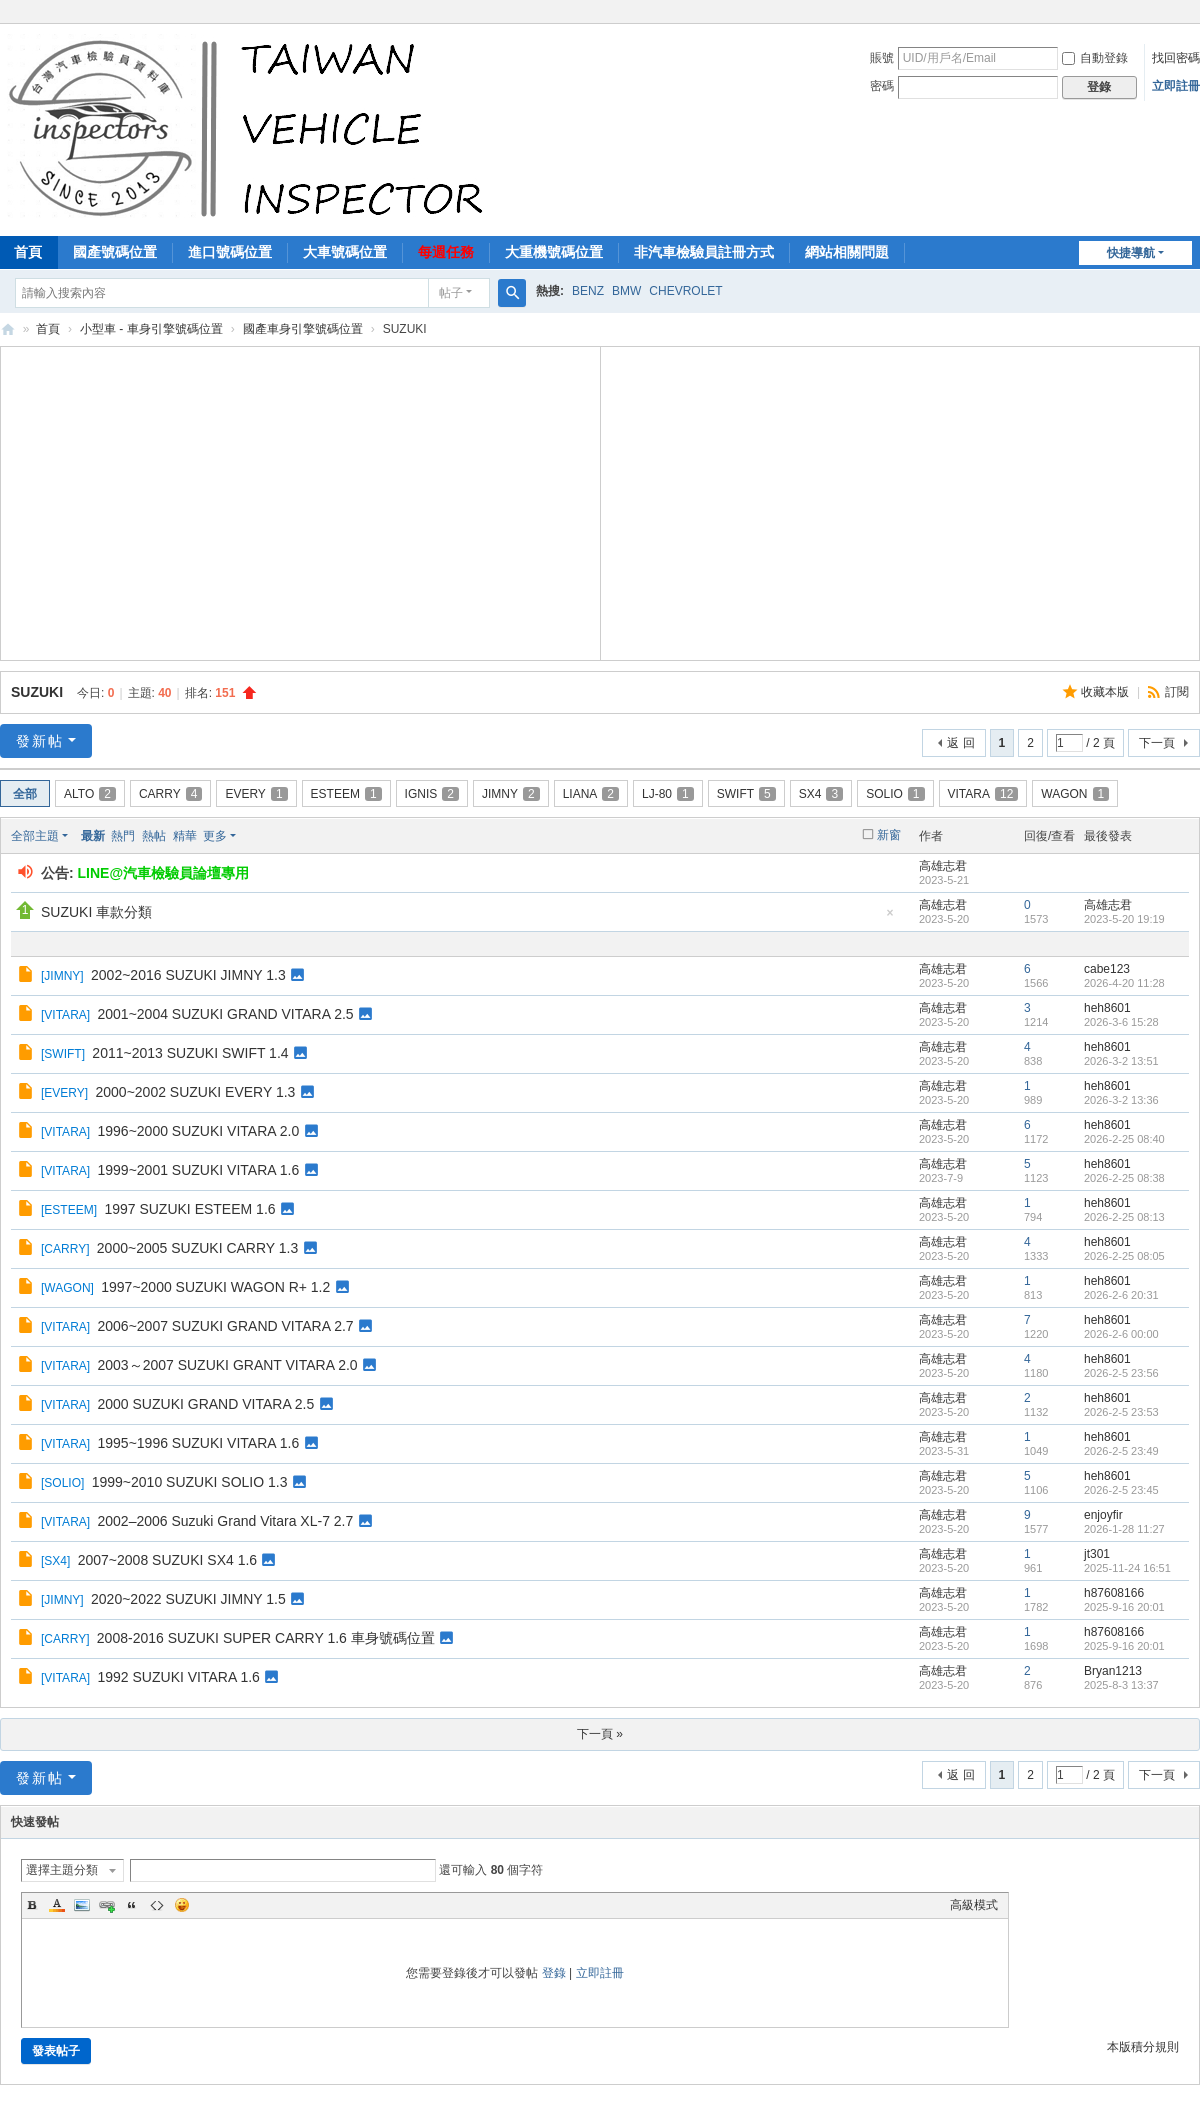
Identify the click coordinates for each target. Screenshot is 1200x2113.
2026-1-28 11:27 (1124, 1529)
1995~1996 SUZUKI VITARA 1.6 (198, 1443)
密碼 (882, 86)
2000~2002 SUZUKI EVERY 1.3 (196, 1092)
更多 (215, 836)
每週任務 (446, 252)
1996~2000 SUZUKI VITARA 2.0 (198, 1131)
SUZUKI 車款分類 (96, 912)
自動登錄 (1095, 58)
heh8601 (1107, 1008)
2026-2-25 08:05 (1124, 1256)
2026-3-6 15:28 (1121, 1022)
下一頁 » (600, 1734)
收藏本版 (1106, 692)
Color (57, 1905)
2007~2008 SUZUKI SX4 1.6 (167, 1560)
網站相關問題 (847, 252)
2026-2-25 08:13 (1124, 1217)
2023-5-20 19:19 (1124, 919)
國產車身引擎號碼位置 (303, 329)
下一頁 (1157, 743)
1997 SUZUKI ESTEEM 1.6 (189, 1209)
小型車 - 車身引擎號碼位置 (151, 329)
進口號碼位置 (230, 252)
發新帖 (40, 741)
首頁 (48, 329)
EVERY (256, 794)
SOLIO (895, 794)
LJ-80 (668, 794)
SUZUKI (37, 692)
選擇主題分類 (62, 1870)
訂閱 (1177, 692)
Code (157, 1905)
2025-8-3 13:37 (1121, 1685)
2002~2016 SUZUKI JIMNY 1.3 (188, 975)
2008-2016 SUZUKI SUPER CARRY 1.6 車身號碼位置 (266, 1638)
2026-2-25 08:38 (1124, 1178)
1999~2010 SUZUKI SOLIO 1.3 (190, 1482)
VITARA (983, 794)
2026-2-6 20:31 (1121, 1295)
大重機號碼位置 (554, 252)
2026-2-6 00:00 (1121, 1334)
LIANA (591, 794)
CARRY (170, 794)
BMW (626, 291)
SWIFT (746, 794)
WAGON (1075, 794)
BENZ (588, 291)
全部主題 (35, 836)
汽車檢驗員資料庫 (8, 329)
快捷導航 (1131, 253)
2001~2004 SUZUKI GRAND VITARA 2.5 (225, 1014)
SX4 (821, 794)
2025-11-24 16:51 (1127, 1568)
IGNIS (432, 794)
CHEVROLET (685, 291)
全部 (25, 794)
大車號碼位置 (345, 252)
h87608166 (1114, 1593)
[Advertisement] (300, 501)
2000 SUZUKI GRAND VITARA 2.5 (205, 1404)
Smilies (182, 1905)
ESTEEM (346, 794)
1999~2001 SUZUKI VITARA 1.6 (198, 1170)
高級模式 (974, 1905)
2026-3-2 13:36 (1121, 1100)
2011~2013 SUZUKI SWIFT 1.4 (190, 1053)
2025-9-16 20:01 (1124, 1607)
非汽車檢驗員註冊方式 (704, 252)
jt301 (1097, 1554)
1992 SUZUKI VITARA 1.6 (178, 1677)
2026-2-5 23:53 (1121, 1412)
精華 (185, 836)
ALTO (90, 794)
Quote (132, 1905)
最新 (93, 836)
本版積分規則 (1143, 2047)
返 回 (960, 743)
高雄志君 (943, 866)
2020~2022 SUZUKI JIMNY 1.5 (188, 1599)
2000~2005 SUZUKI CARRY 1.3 (197, 1248)
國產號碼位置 (115, 252)
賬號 (882, 58)
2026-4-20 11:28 (1124, 983)
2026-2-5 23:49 (1121, 1451)
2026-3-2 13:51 (1121, 1061)
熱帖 (154, 836)
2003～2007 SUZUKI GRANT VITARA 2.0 (227, 1365)
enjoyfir (1103, 1515)
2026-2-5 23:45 (1121, 1490)
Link (107, 1905)
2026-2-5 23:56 (1121, 1373)
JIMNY (511, 794)
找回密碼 (1176, 58)
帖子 (451, 293)
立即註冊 (1176, 86)
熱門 (123, 836)
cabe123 (1107, 969)
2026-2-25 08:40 (1124, 1139)
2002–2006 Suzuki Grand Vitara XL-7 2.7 (225, 1521)
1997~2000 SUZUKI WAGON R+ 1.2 (215, 1287)
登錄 (554, 1973)
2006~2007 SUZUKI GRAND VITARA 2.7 (225, 1326)
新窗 (889, 835)
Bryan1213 (1113, 1671)
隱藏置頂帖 (890, 918)
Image (82, 1905)
